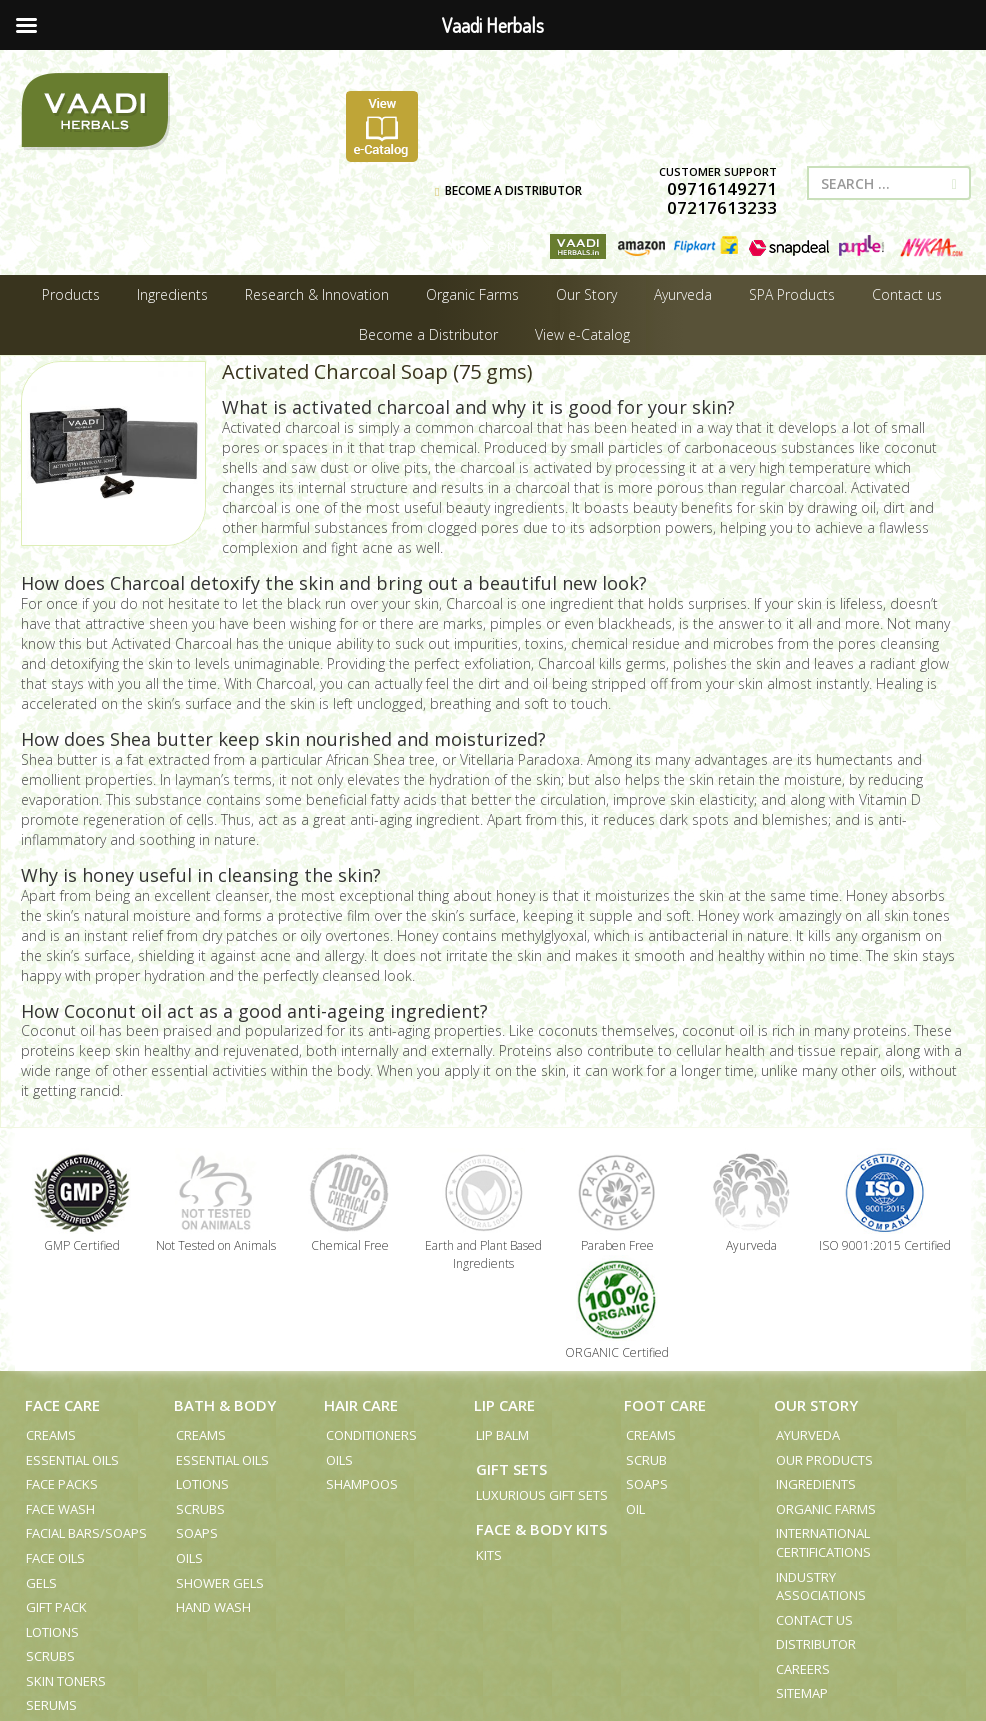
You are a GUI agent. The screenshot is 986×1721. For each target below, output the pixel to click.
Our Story (816, 1405)
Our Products (824, 1460)
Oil (635, 1509)
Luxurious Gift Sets (542, 1495)
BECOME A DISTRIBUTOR (508, 190)
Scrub (646, 1460)
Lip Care (504, 1405)
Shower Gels (220, 1583)
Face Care (62, 1405)
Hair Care (361, 1405)
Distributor (816, 1644)
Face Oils (55, 1558)
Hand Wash (213, 1607)
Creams (51, 1435)
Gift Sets (511, 1469)
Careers (803, 1669)
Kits (489, 1555)
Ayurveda (808, 1435)
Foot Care (665, 1405)
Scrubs (50, 1656)
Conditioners (371, 1435)
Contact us (814, 1620)
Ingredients (816, 1484)
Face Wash (60, 1509)
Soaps (197, 1533)
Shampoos (362, 1484)
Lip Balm (502, 1435)
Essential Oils (72, 1460)
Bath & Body (225, 1405)
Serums (51, 1705)
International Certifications (823, 1542)
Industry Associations (821, 1586)
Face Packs (62, 1484)
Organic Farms (826, 1509)
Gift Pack (56, 1607)
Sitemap (802, 1693)
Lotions (52, 1632)
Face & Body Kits (541, 1529)
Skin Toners (66, 1681)
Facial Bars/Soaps (86, 1533)
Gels (41, 1583)
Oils (189, 1558)
